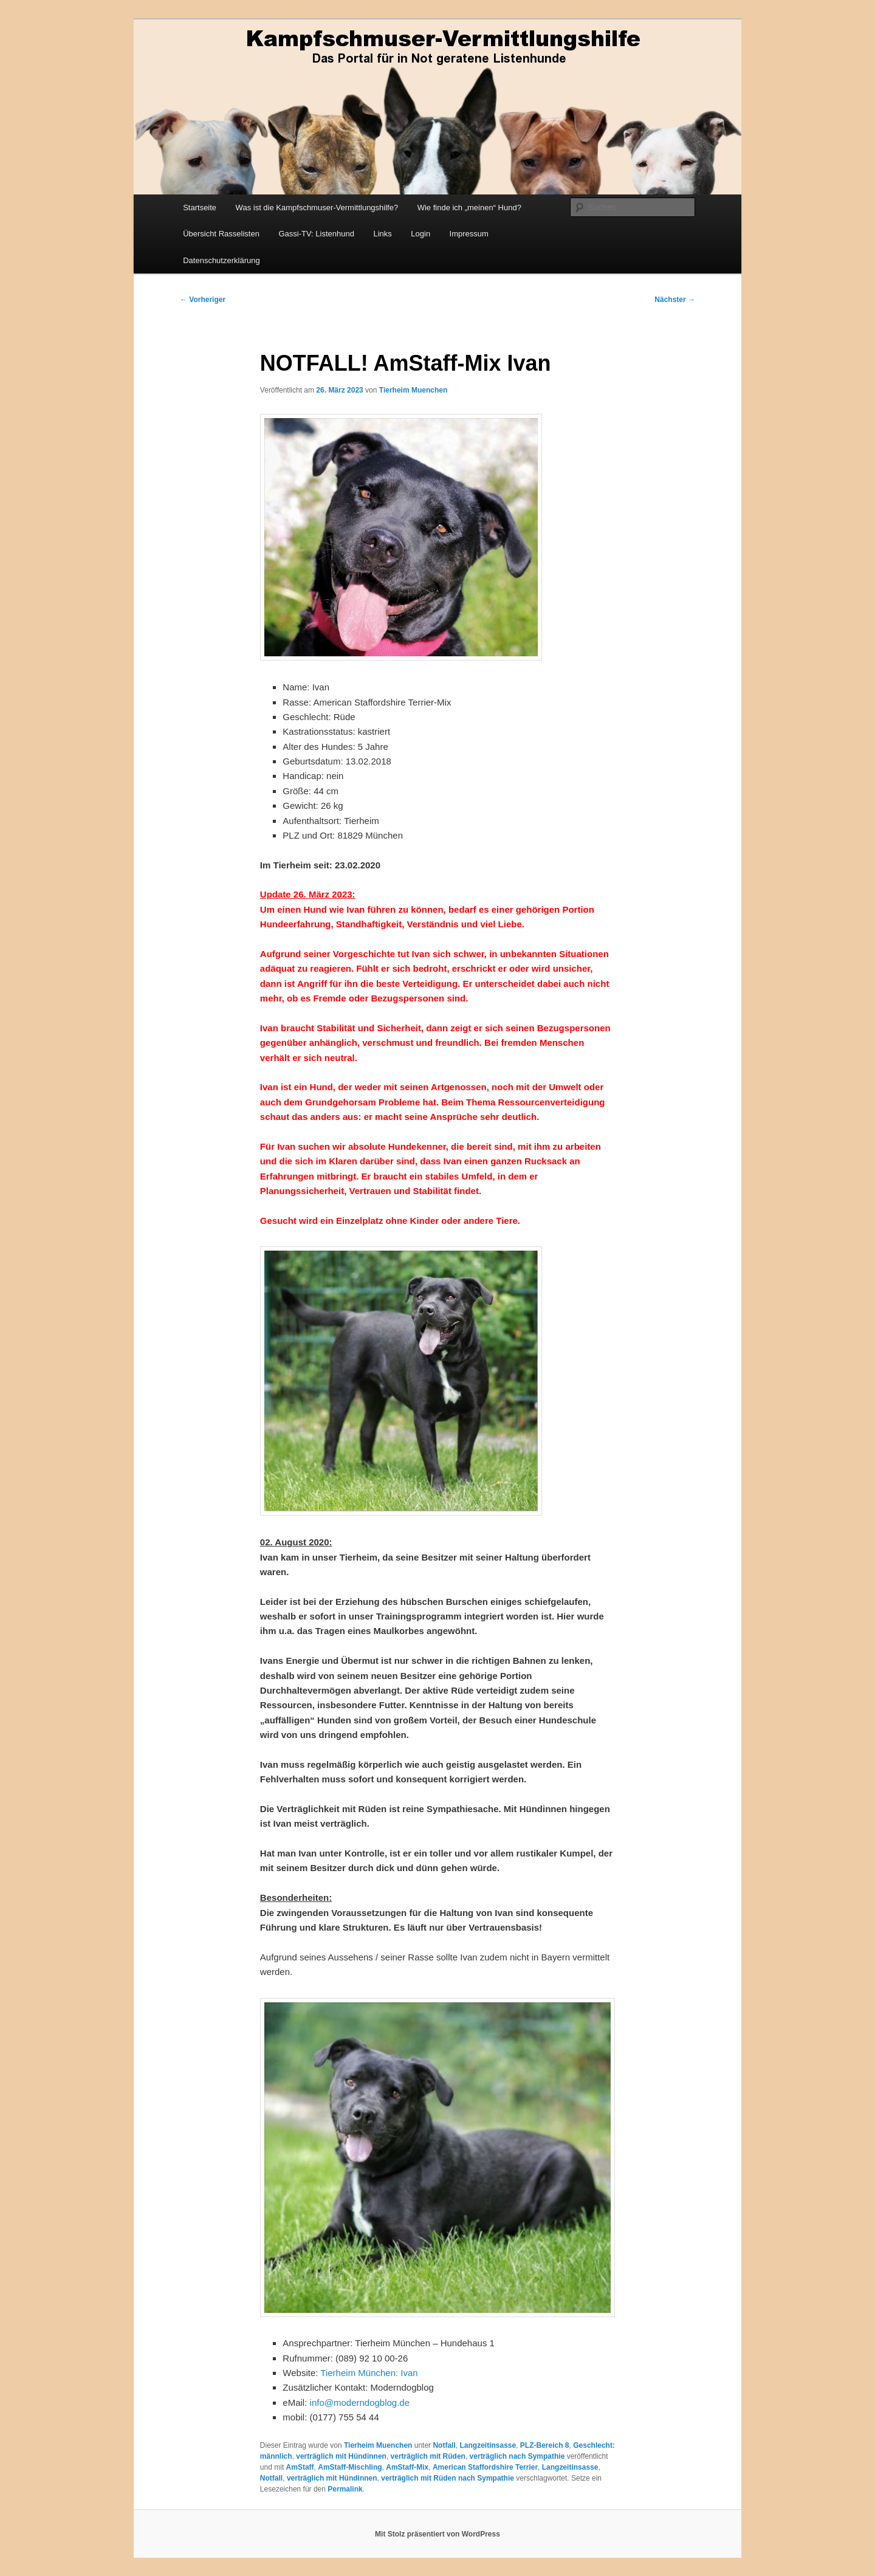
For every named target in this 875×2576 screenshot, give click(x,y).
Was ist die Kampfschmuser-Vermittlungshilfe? (317, 207)
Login (420, 233)
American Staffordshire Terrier (485, 2467)
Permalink (345, 2489)
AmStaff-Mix (407, 2467)
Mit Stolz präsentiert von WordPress (437, 2534)
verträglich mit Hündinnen (341, 2456)
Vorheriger (202, 299)
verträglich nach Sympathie (517, 2456)
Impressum (469, 233)
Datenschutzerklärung (221, 260)
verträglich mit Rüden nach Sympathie (447, 2478)
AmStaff (300, 2467)
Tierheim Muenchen (413, 390)
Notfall (444, 2445)
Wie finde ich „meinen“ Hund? (469, 207)
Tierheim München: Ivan (368, 2373)
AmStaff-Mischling (350, 2467)
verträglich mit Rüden (428, 2456)
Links (382, 233)
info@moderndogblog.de (360, 2402)
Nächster (674, 299)
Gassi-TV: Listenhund (316, 233)
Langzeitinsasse (487, 2445)
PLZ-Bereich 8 (544, 2445)
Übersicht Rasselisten (221, 233)
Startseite (199, 207)
